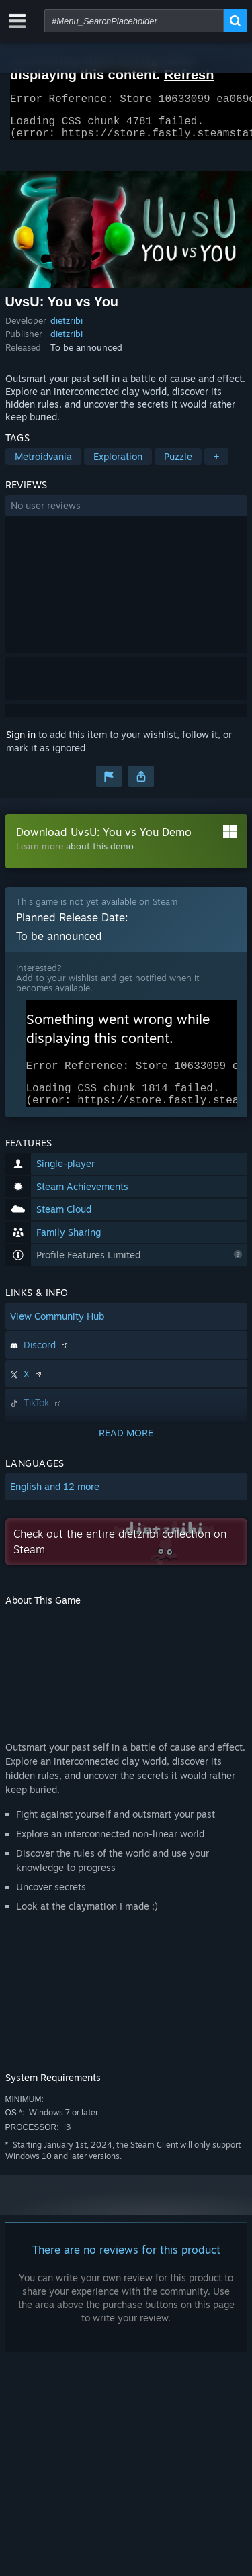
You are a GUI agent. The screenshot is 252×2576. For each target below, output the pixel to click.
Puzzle (178, 464)
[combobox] (134, 20)
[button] (126, 513)
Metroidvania (43, 464)
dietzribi (66, 328)
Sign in (21, 742)
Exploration (117, 464)
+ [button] (216, 464)
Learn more (39, 854)
